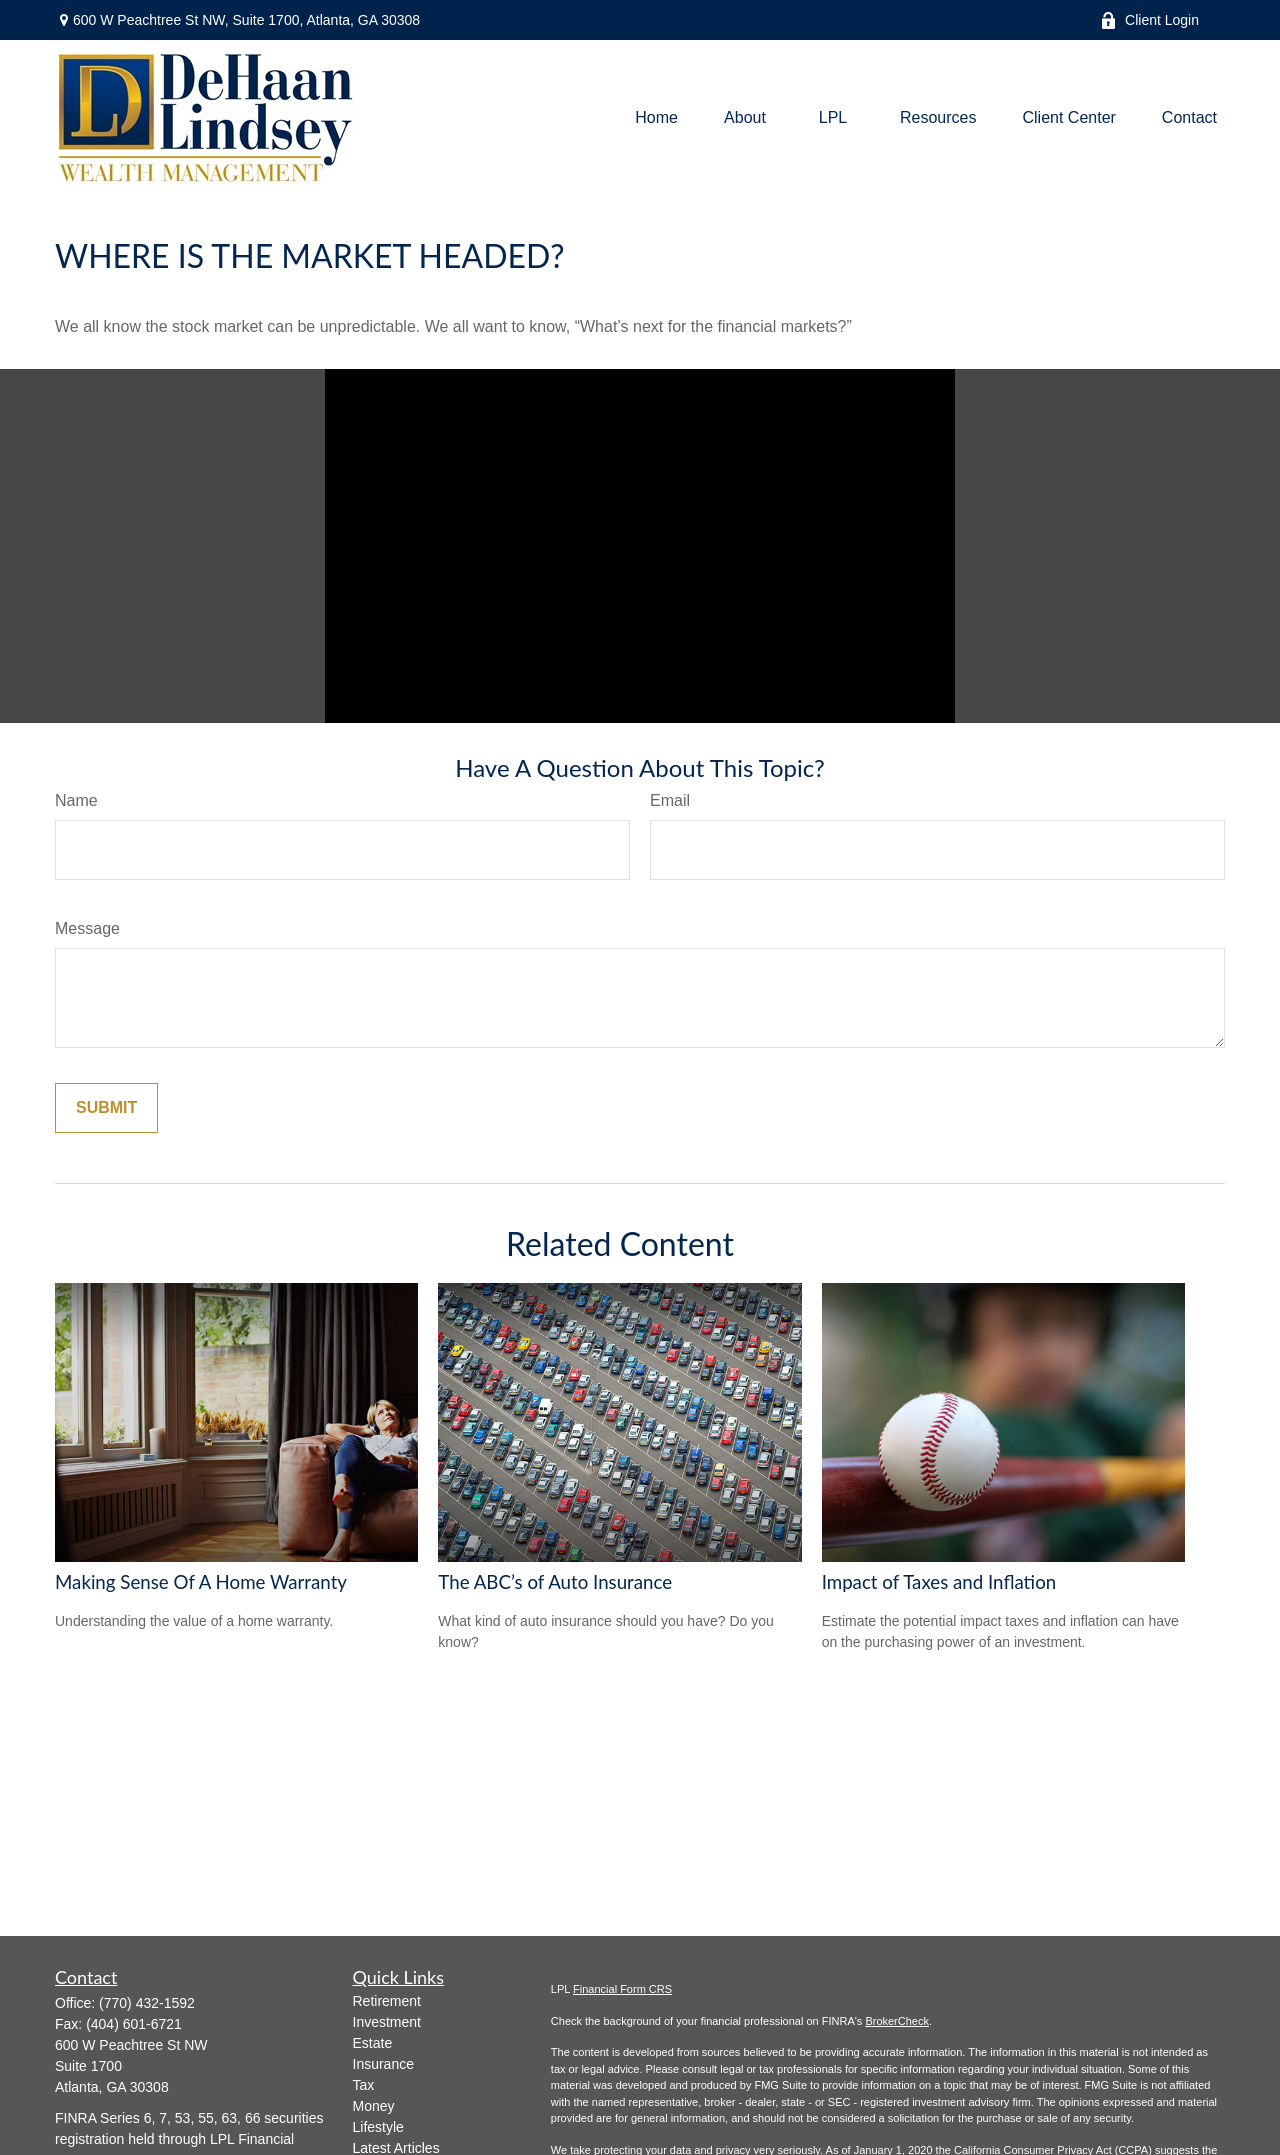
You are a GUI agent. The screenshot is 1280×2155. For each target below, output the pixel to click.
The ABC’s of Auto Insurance (555, 1582)
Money (374, 2106)
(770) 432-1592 (147, 2003)
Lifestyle (378, 2127)
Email (670, 800)
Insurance (383, 2064)
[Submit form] (106, 1108)
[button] (656, 118)
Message (87, 928)
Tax (364, 2085)
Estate (373, 2043)
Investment (387, 2022)
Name (76, 800)
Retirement (387, 2001)
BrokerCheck (897, 2021)
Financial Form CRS (622, 1989)
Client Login (1149, 20)
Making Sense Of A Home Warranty (201, 1582)
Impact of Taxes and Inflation (939, 1582)
